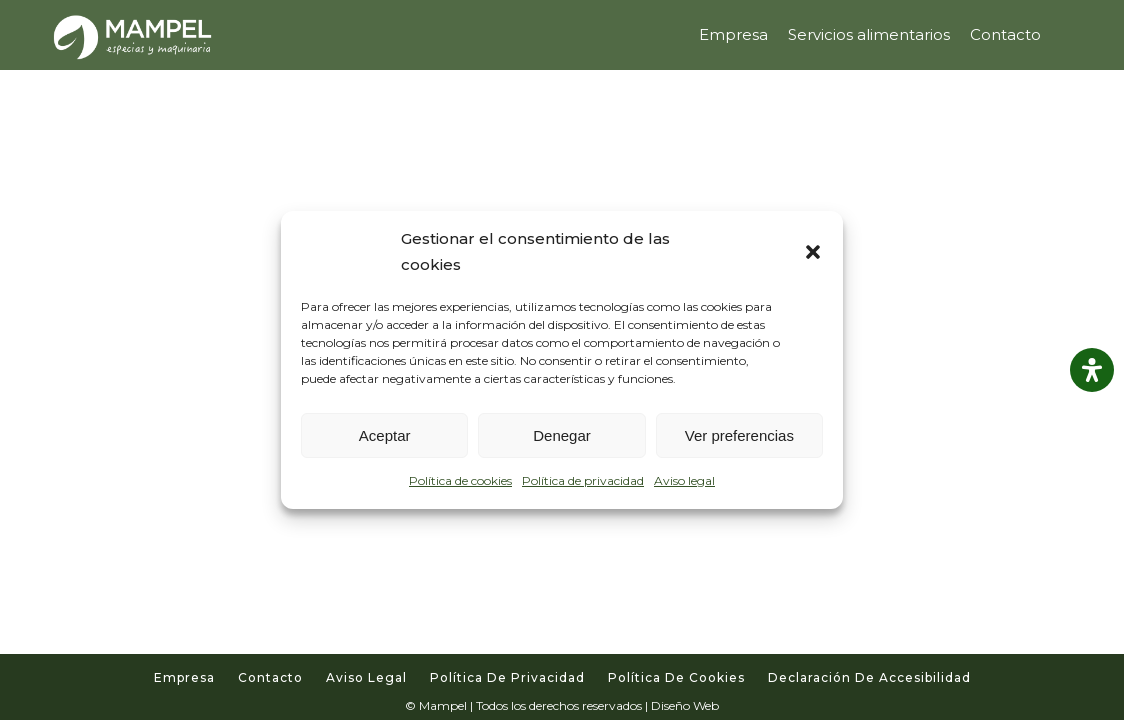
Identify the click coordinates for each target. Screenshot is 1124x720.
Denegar (562, 435)
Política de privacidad (583, 480)
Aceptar (385, 435)
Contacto (270, 677)
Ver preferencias (739, 435)
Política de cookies (460, 480)
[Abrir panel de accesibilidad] (1092, 370)
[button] (813, 252)
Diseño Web (685, 705)
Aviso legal (684, 480)
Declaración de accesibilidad (869, 677)
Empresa (184, 677)
